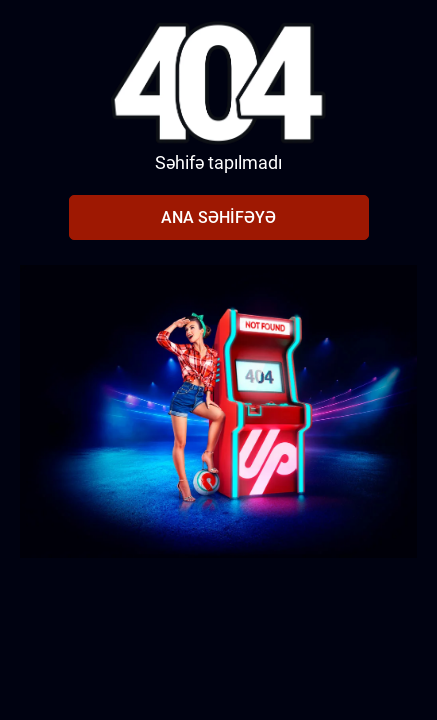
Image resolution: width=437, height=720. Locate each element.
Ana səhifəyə (218, 217)
